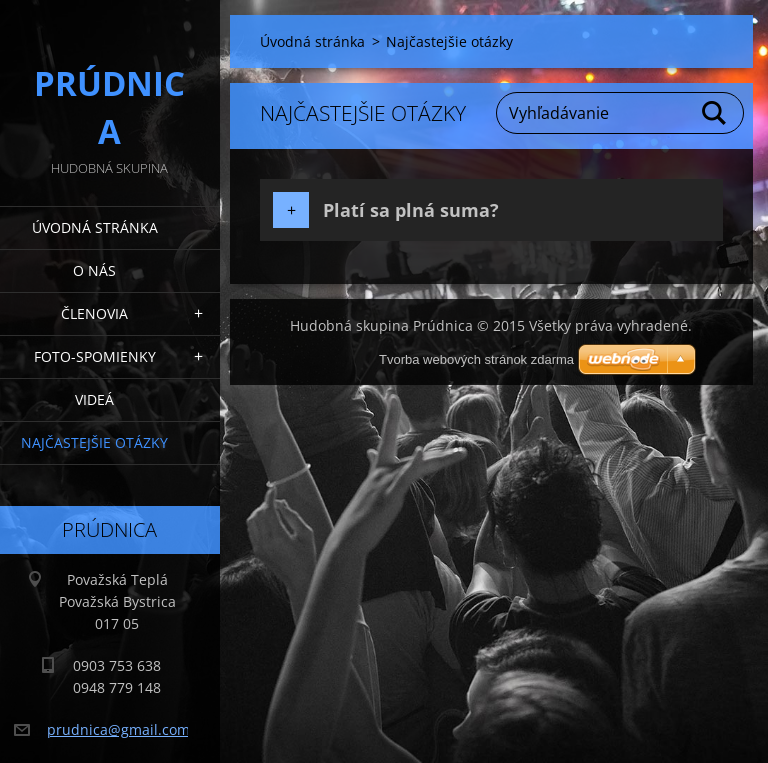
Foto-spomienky (95, 356)
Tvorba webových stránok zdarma (476, 359)
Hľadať (715, 113)
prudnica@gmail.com (118, 729)
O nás (94, 270)
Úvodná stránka (95, 227)
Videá (94, 399)
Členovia (94, 313)
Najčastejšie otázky (94, 442)
